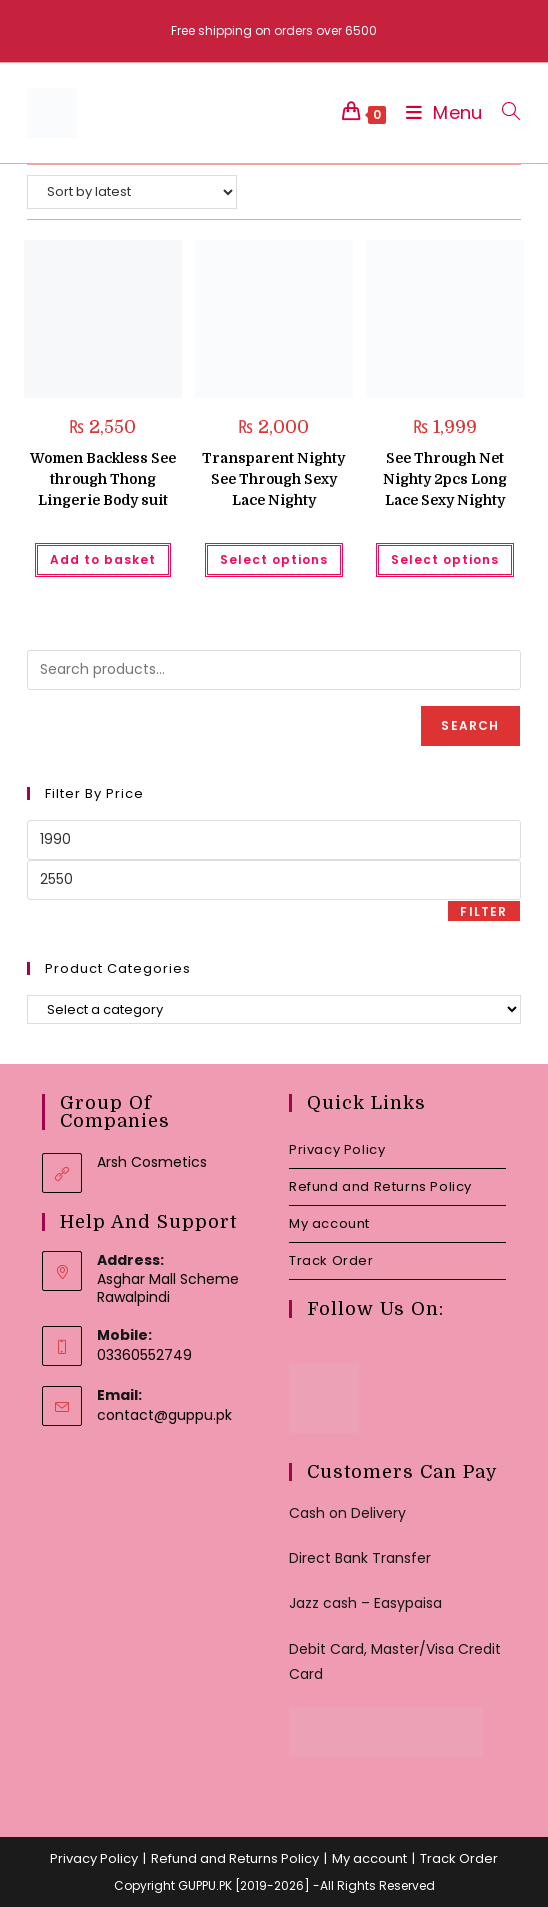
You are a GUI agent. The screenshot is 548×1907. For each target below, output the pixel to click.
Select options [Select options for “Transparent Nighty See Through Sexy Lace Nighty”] (274, 559)
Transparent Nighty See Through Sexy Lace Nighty (273, 479)
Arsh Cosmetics (152, 1162)
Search (470, 725)
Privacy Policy (337, 1149)
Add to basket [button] (103, 559)
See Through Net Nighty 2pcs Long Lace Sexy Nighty (445, 479)
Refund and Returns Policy (380, 1186)
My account (329, 1223)
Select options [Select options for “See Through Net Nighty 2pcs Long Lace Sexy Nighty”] (445, 559)
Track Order (331, 1260)
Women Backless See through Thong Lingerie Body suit (103, 479)
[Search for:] (503, 112)
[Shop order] (132, 192)
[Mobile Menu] (439, 112)
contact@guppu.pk (164, 1415)
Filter (483, 911)
